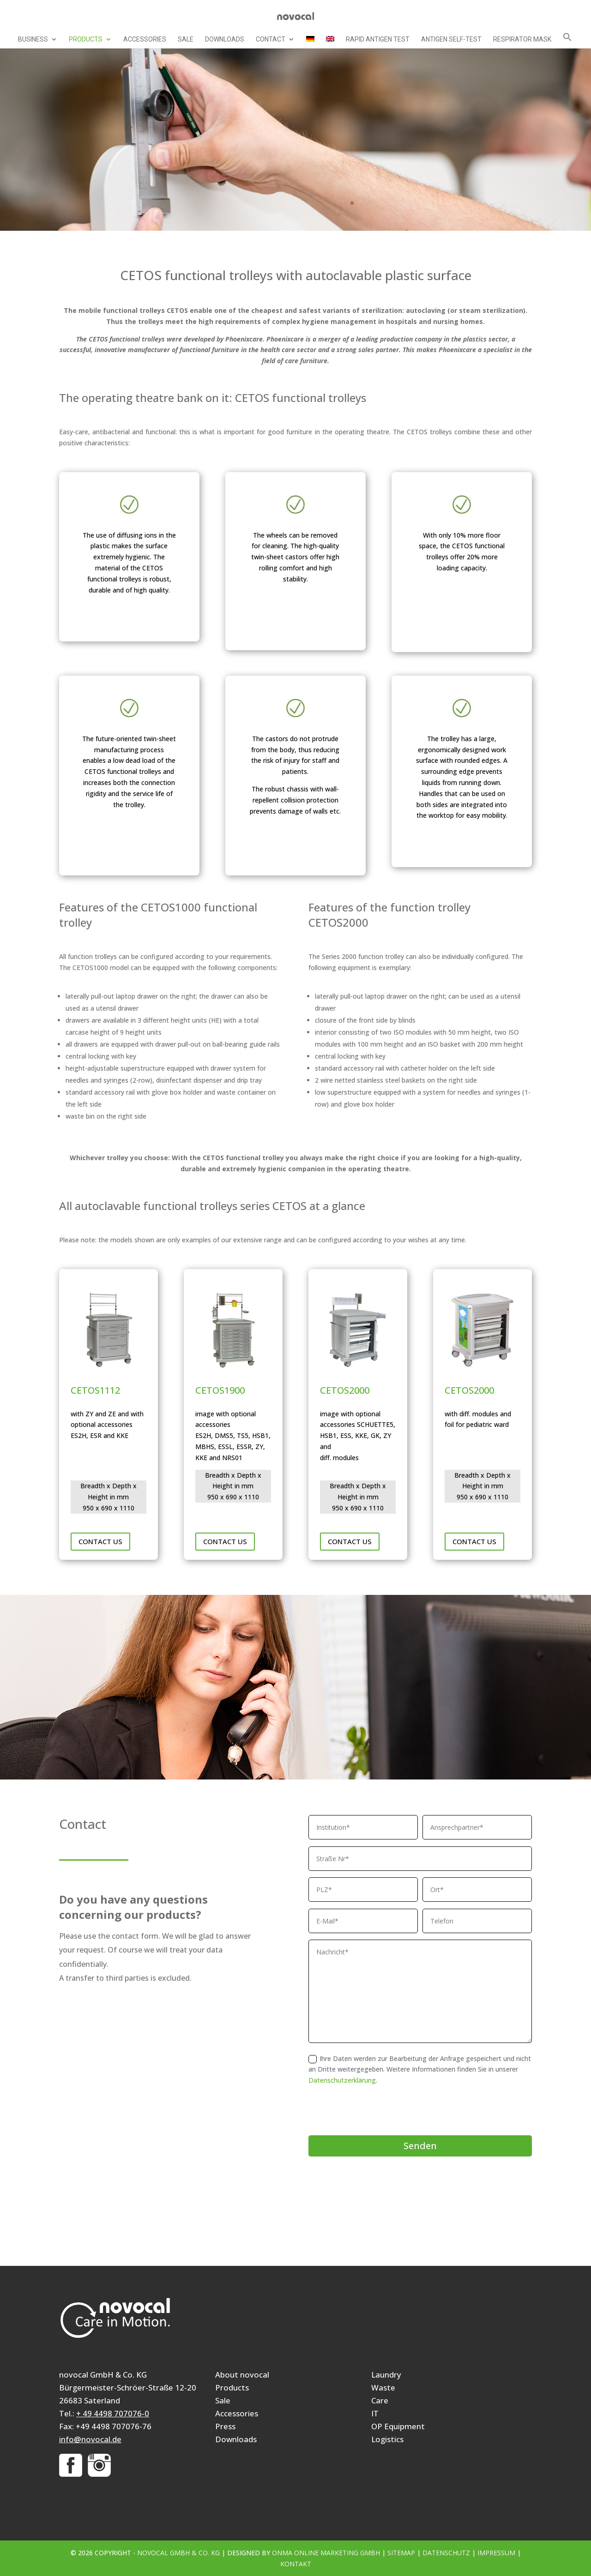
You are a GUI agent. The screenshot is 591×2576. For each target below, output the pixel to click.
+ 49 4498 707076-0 (112, 2413)
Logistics (387, 2439)
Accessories (144, 39)
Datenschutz (446, 2552)
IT (375, 2413)
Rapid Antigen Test (378, 39)
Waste (383, 2387)
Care (379, 2400)
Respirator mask (522, 39)
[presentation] (378, 2110)
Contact (270, 39)
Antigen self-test (451, 39)
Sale (185, 39)
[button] (567, 40)
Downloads (224, 39)
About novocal (242, 2374)
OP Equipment (398, 2426)
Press (225, 2426)
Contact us (100, 1541)
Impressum (496, 2552)
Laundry (386, 2374)
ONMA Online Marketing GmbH (326, 2552)
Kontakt (295, 2563)
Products (86, 39)
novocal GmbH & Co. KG (178, 2552)
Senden (420, 2145)
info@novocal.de (90, 2439)
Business (33, 39)
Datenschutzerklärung (342, 2080)
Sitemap (401, 2552)
